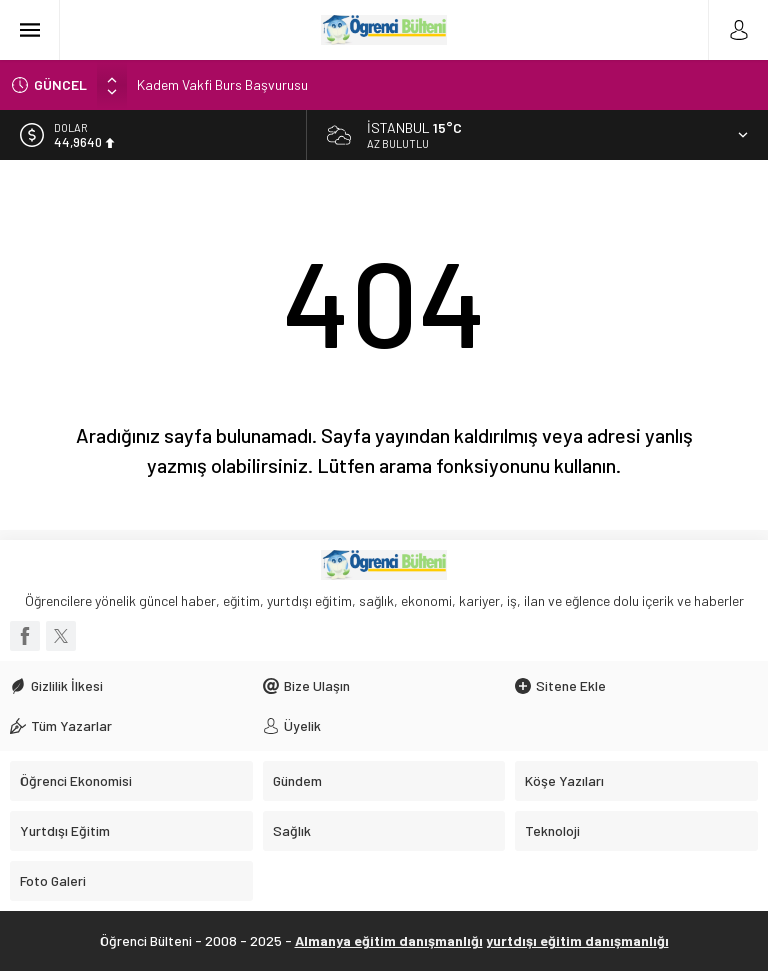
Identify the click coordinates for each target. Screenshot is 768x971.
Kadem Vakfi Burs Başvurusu (222, 84)
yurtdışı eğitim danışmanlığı (577, 940)
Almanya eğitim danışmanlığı (389, 940)
